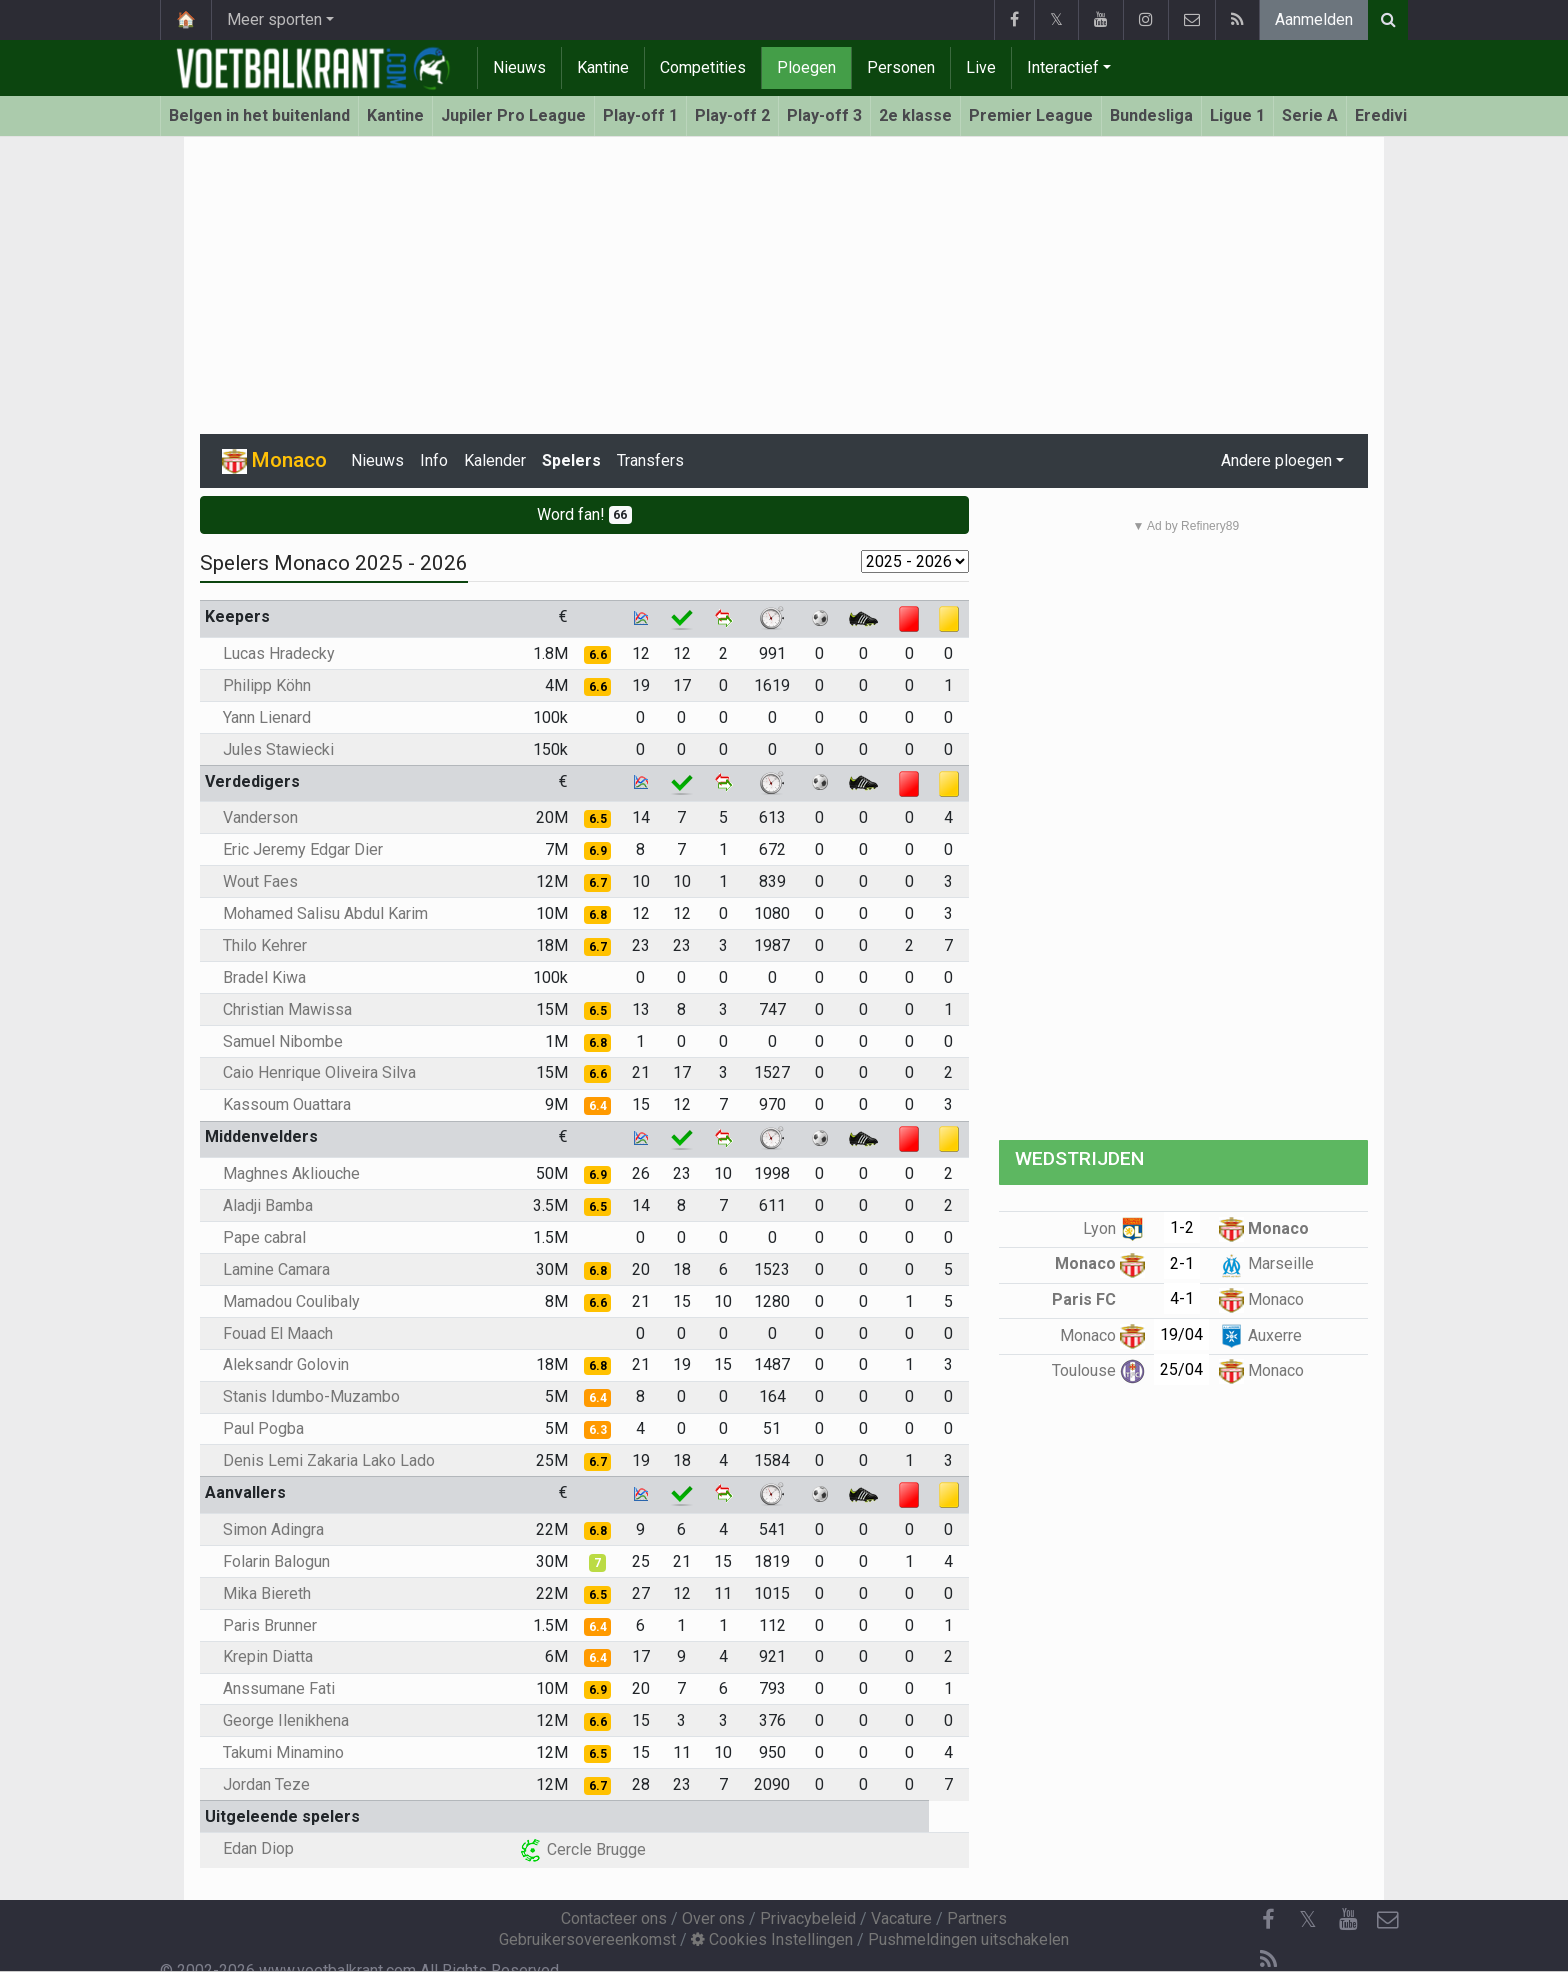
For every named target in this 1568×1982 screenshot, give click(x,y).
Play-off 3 (824, 115)
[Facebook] (1268, 1920)
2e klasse (915, 115)
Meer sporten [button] (274, 19)
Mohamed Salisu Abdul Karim (325, 913)
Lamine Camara (276, 1269)
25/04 (1181, 1369)
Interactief (1063, 67)
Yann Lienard (267, 717)
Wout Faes (260, 881)
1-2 (1182, 1227)
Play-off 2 (732, 115)
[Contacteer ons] (1388, 1920)
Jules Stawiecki (278, 749)
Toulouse (1098, 1370)
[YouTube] (1348, 1920)
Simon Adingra (273, 1529)
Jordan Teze (266, 1784)
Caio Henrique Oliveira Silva (319, 1072)
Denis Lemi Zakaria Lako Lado (329, 1460)
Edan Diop (258, 1848)
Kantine (603, 67)
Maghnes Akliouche (291, 1173)
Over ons (713, 1918)
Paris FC (1098, 1299)
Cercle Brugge (582, 1849)
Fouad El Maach (278, 1333)
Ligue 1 (1237, 115)
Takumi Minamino (283, 1752)
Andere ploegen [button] (1276, 460)
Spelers (571, 460)
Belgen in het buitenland (259, 115)
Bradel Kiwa (264, 977)
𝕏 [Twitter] (1308, 1919)
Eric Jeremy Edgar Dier (303, 849)
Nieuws (519, 67)
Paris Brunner (270, 1625)
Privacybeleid (808, 1918)
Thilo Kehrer (265, 945)
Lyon (1114, 1228)
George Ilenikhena (286, 1720)
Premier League (1031, 115)
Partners (977, 1918)
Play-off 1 (640, 115)
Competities (703, 67)
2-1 (1182, 1263)
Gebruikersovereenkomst (587, 1939)
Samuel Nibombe (283, 1041)
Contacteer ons (614, 1918)
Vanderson (260, 817)
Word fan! (585, 514)
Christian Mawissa (287, 1009)
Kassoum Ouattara (287, 1104)
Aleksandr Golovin (286, 1364)
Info (434, 460)
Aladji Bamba (268, 1205)
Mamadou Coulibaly (291, 1301)
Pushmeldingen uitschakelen (968, 1939)
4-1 (1182, 1298)
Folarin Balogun (276, 1561)
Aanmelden (1314, 19)
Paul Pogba (263, 1428)
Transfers (650, 460)
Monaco (1264, 1228)
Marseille (1266, 1263)
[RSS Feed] (1268, 1960)
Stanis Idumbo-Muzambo (311, 1396)
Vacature (901, 1918)
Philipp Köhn (267, 685)
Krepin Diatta (268, 1656)
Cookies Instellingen (772, 1939)
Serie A (1310, 115)
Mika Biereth (267, 1593)
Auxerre (1260, 1335)
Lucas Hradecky (279, 653)
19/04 (1181, 1334)
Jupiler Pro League (513, 115)
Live (981, 67)
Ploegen (806, 67)
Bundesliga (1151, 115)
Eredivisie (1392, 115)
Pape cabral (264, 1237)
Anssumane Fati (279, 1688)
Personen (901, 67)
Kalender (495, 460)
